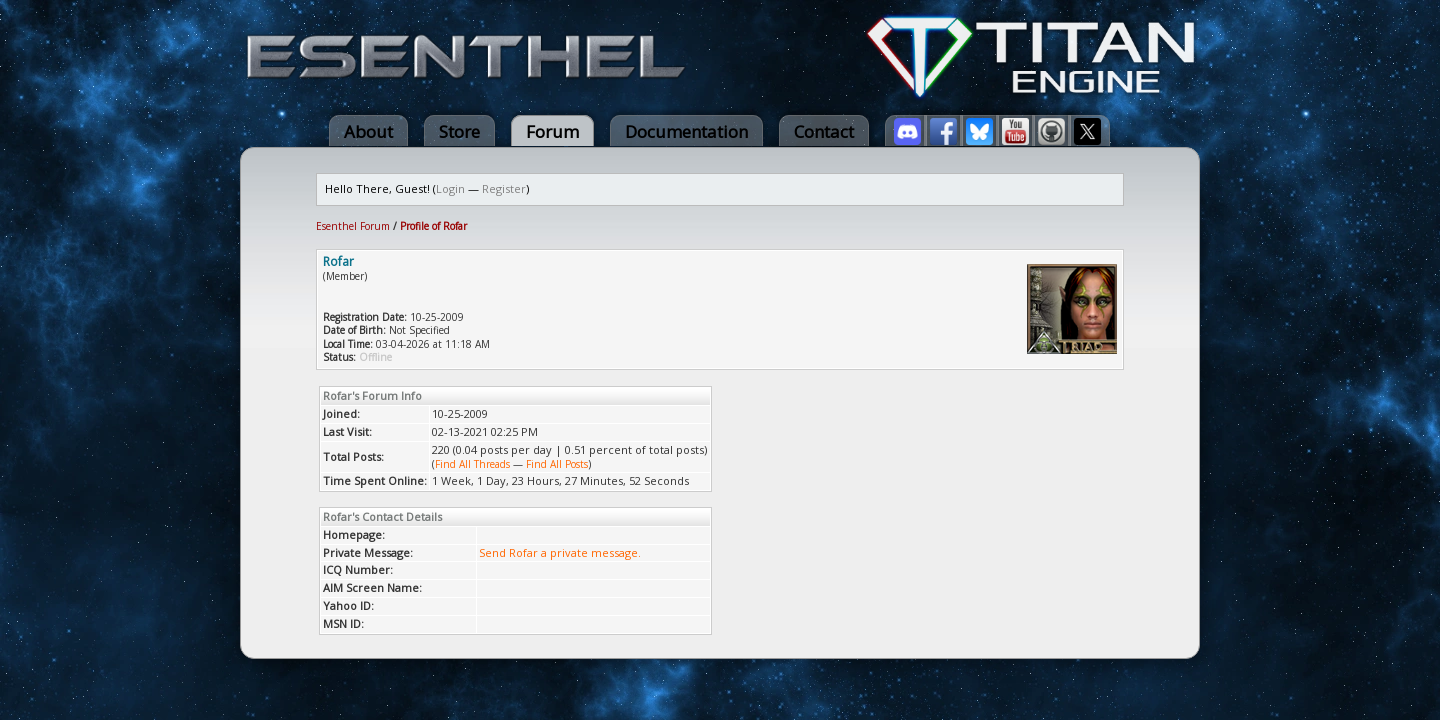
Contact (824, 131)
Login (450, 188)
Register (504, 188)
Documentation (686, 131)
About (368, 131)
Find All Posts (557, 464)
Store (459, 131)
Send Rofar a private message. (560, 552)
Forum (552, 131)
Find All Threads (472, 464)
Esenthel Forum (353, 226)
